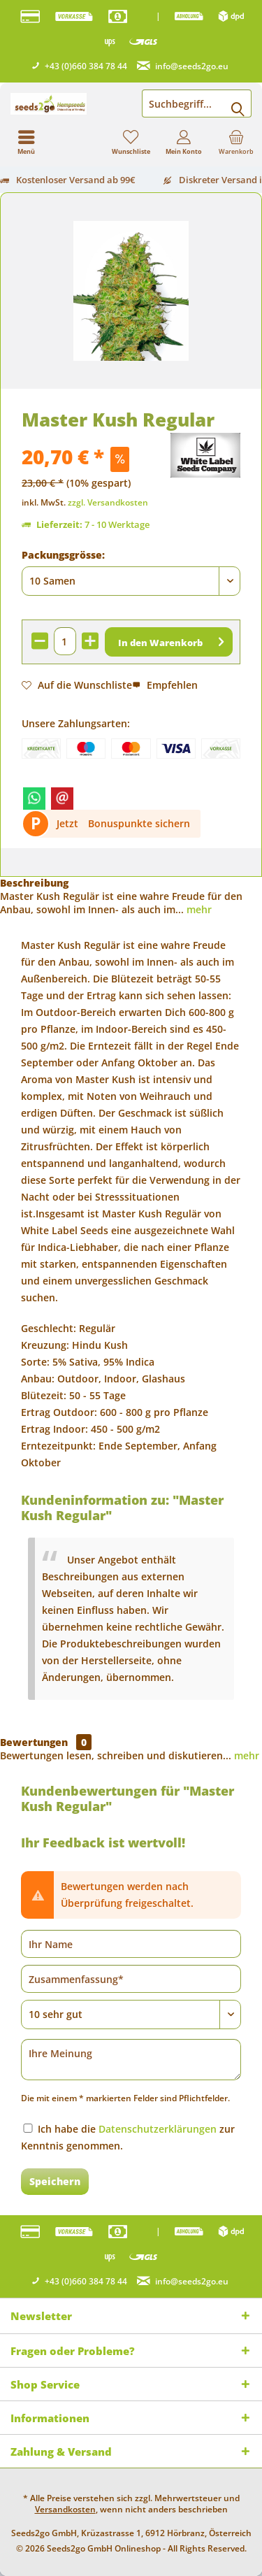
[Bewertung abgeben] (131, 2014)
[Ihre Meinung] (131, 2059)
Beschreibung (34, 882)
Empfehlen (165, 685)
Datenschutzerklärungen (158, 2128)
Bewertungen (34, 1742)
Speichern (54, 2181)
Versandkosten (65, 2509)
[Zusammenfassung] (131, 1979)
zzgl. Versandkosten (108, 502)
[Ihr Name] (131, 1944)
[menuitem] (236, 141)
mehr (198, 909)
